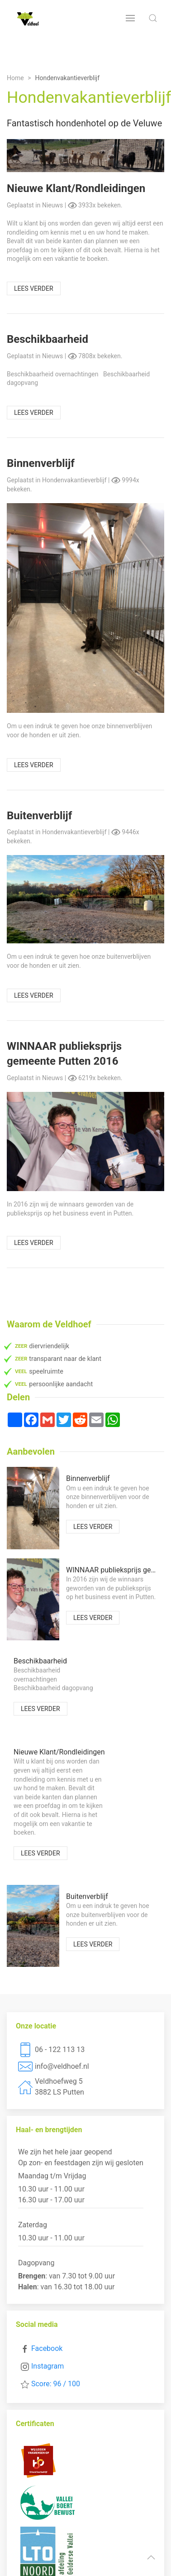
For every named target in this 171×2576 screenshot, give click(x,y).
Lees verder (33, 288)
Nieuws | (55, 205)
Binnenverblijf (41, 463)
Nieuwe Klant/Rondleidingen (76, 188)
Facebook (46, 2348)
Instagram (47, 2366)
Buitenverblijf (39, 815)
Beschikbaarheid (47, 339)
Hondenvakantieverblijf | (76, 480)
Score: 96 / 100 (55, 2383)
